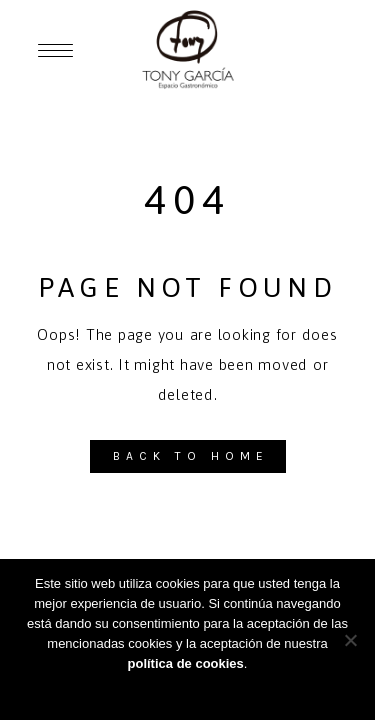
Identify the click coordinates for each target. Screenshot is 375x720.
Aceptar (187, 689)
